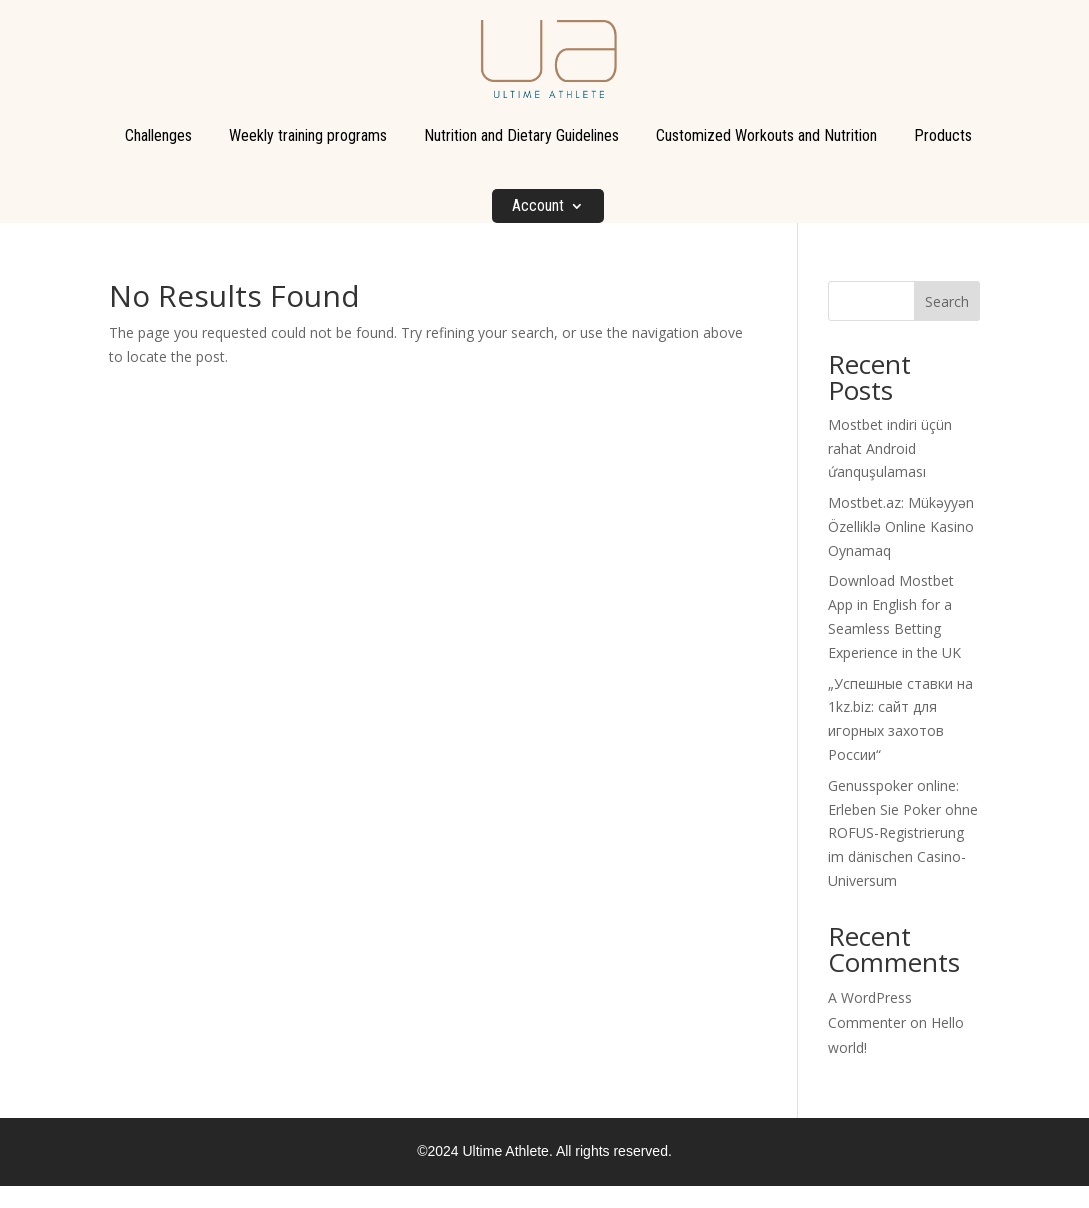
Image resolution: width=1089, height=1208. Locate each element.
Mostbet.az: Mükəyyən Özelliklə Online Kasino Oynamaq (901, 526)
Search (947, 301)
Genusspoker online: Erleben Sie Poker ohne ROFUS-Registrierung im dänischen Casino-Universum (903, 833)
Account (538, 206)
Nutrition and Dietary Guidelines (521, 135)
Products (943, 135)
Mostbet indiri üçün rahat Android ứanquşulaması (890, 448)
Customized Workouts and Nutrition (766, 135)
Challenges (158, 135)
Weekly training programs (308, 135)
